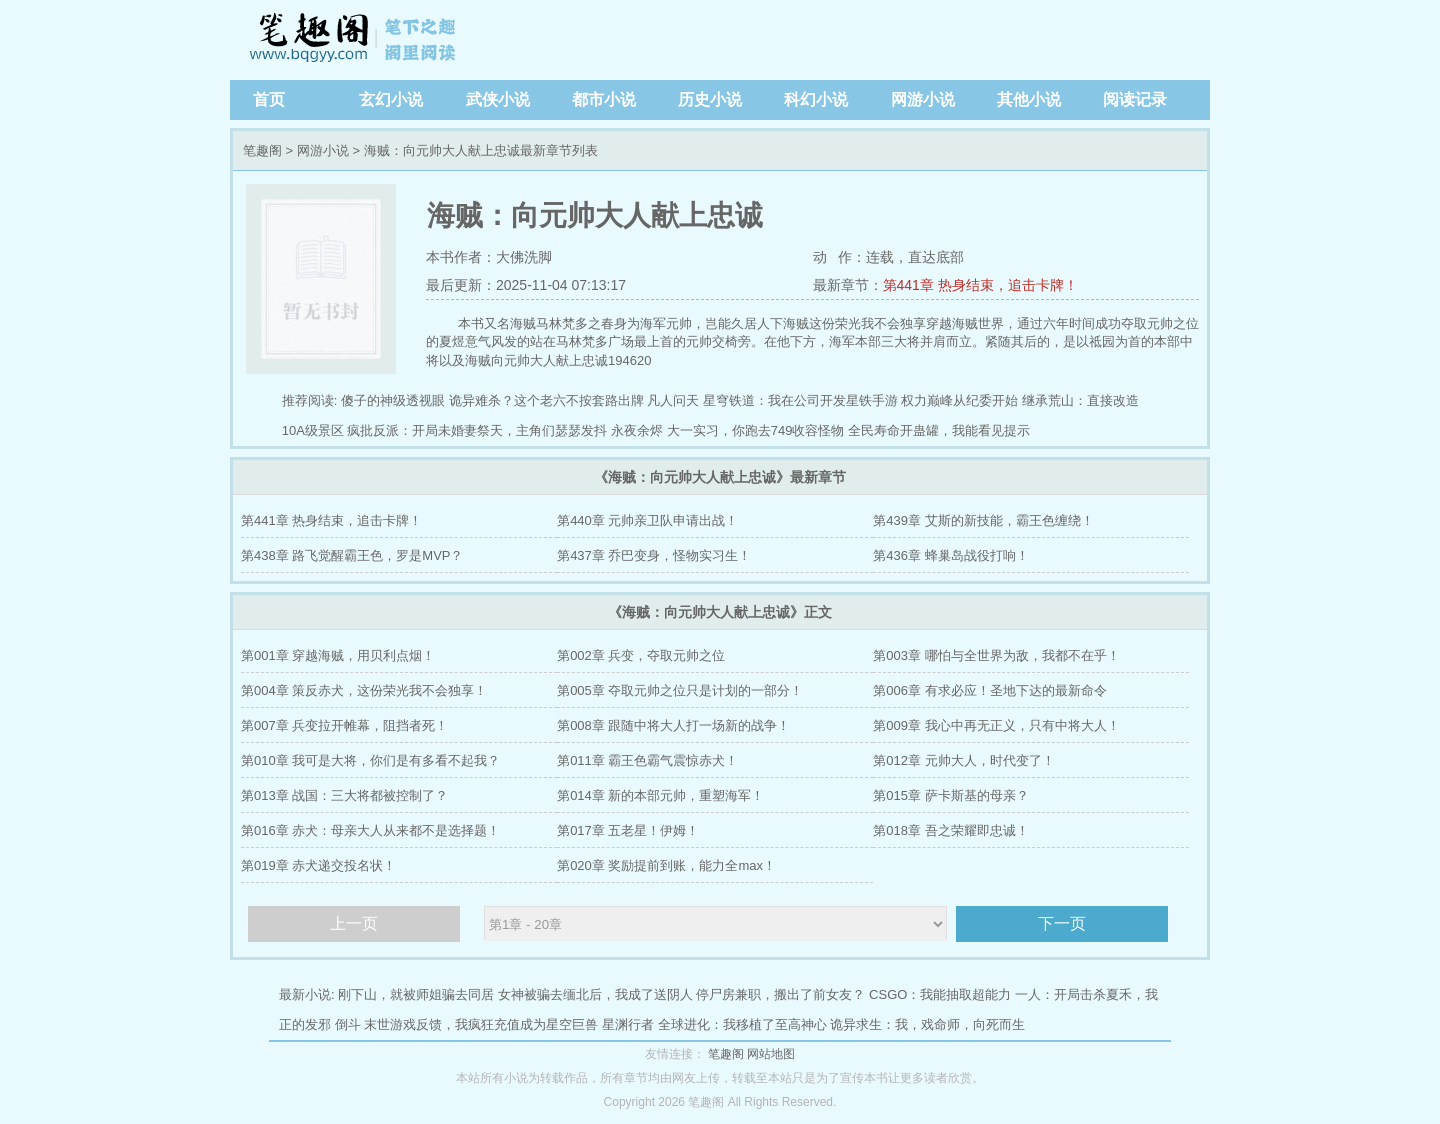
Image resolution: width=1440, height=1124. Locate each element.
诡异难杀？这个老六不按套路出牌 (546, 400)
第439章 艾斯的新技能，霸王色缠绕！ (983, 520)
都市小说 (604, 99)
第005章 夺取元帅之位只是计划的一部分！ (680, 690)
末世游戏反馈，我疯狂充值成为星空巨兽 (481, 1024)
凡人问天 (673, 400)
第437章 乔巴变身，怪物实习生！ (654, 555)
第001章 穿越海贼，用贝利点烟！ (338, 655)
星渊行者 (628, 1024)
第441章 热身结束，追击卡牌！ (980, 285)
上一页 (354, 923)
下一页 (1062, 923)
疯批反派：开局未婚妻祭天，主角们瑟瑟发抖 (477, 430)
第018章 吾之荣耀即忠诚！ (950, 830)
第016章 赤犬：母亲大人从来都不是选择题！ (370, 830)
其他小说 (1029, 99)
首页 (269, 99)
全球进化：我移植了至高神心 (742, 1024)
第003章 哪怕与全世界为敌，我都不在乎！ (996, 655)
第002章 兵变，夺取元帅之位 (641, 655)
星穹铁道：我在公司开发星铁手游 (800, 400)
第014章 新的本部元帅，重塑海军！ (660, 795)
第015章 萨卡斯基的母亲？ (950, 795)
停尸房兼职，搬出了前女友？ (780, 994)
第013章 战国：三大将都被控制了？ (344, 795)
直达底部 (936, 257)
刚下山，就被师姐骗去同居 (416, 994)
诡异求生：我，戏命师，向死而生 (927, 1024)
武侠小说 (498, 99)
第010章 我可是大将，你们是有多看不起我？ (370, 760)
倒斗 (348, 1024)
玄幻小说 (391, 99)
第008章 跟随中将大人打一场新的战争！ (673, 725)
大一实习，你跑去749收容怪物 (756, 430)
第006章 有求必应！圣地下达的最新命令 (989, 690)
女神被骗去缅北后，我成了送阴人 (595, 994)
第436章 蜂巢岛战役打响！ (950, 555)
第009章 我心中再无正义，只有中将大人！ (996, 725)
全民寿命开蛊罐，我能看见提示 (939, 430)
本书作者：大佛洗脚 (489, 257)
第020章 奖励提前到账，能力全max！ (666, 865)
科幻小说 (816, 99)
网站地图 (771, 1054)
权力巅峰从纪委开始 (959, 400)
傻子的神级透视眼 (393, 400)
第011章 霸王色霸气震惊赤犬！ (647, 760)
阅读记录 (1135, 99)
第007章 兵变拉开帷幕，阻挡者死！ (344, 725)
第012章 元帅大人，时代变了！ (963, 760)
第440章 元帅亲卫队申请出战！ (647, 520)
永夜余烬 (637, 430)
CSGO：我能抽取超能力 (940, 994)
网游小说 (923, 99)
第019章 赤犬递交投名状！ (318, 865)
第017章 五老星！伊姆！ (628, 830)
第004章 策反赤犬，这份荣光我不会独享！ (364, 690)
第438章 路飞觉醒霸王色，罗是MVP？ (352, 555)
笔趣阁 (355, 40)
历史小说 (710, 99)
